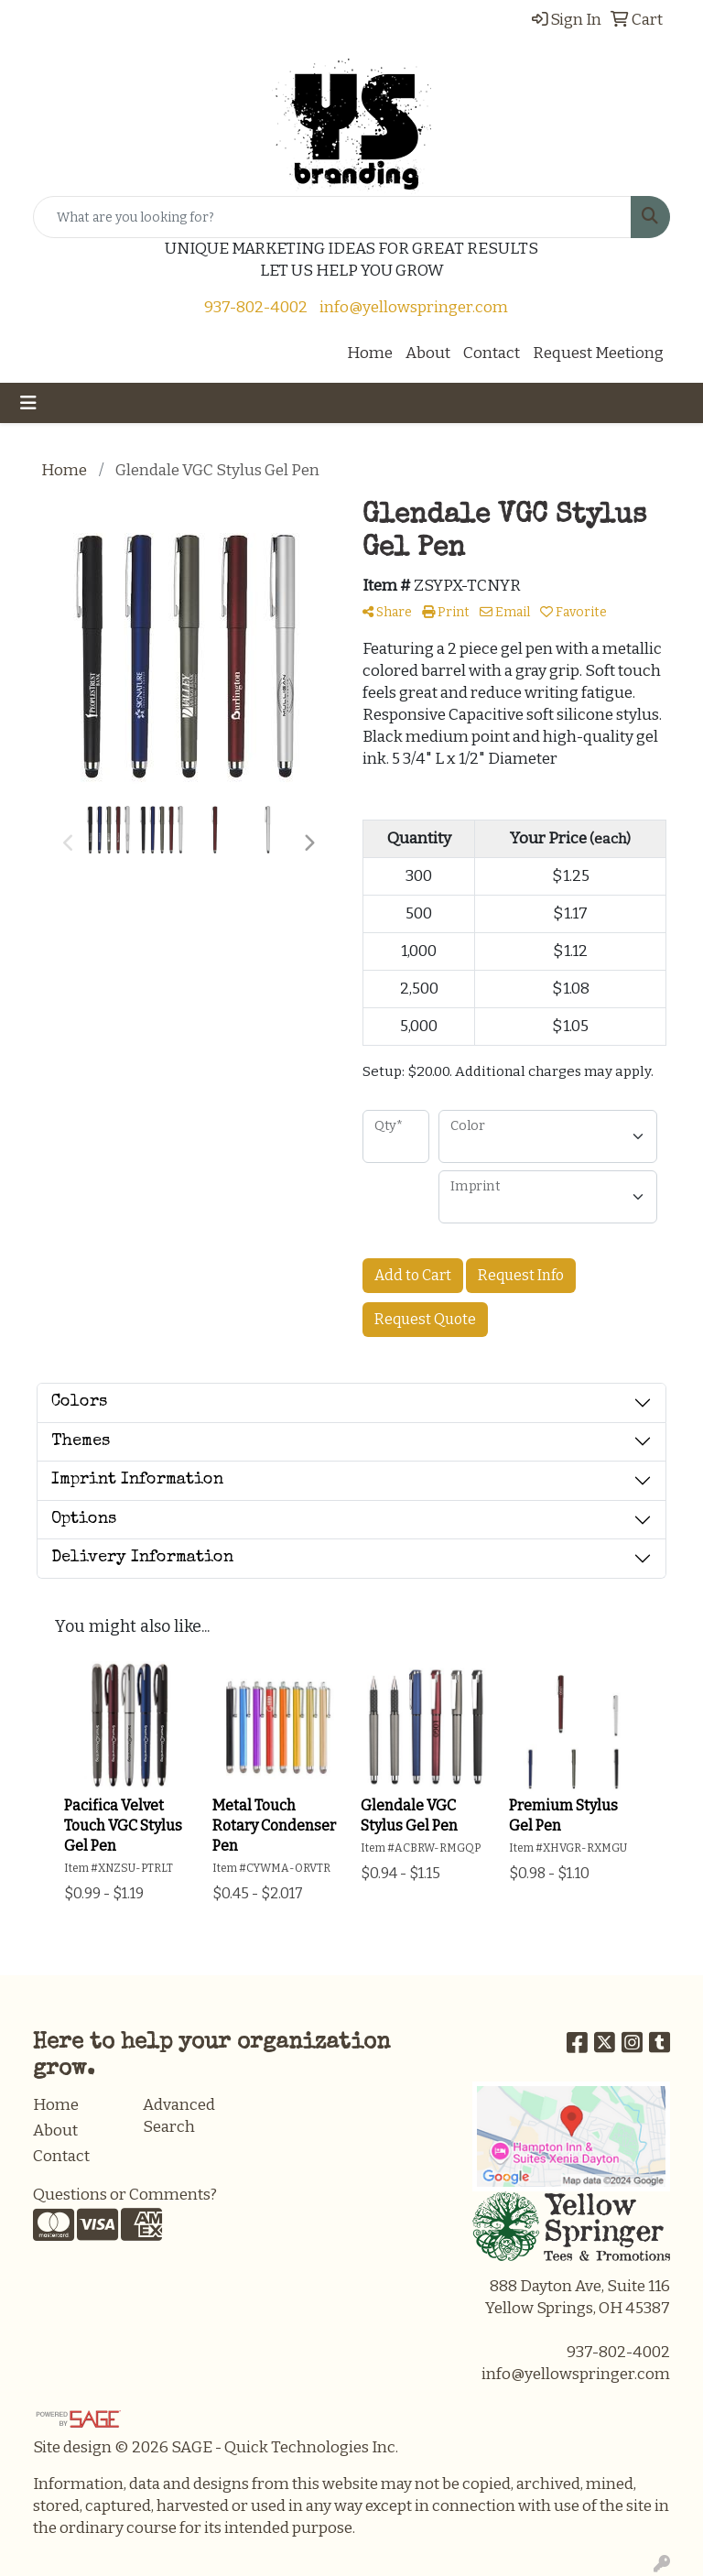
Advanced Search (179, 2115)
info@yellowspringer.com (413, 307)
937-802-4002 (256, 307)
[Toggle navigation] (28, 403)
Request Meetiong (598, 353)
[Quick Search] (332, 217)
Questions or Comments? (125, 2194)
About (428, 353)
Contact (491, 353)
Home (370, 353)
